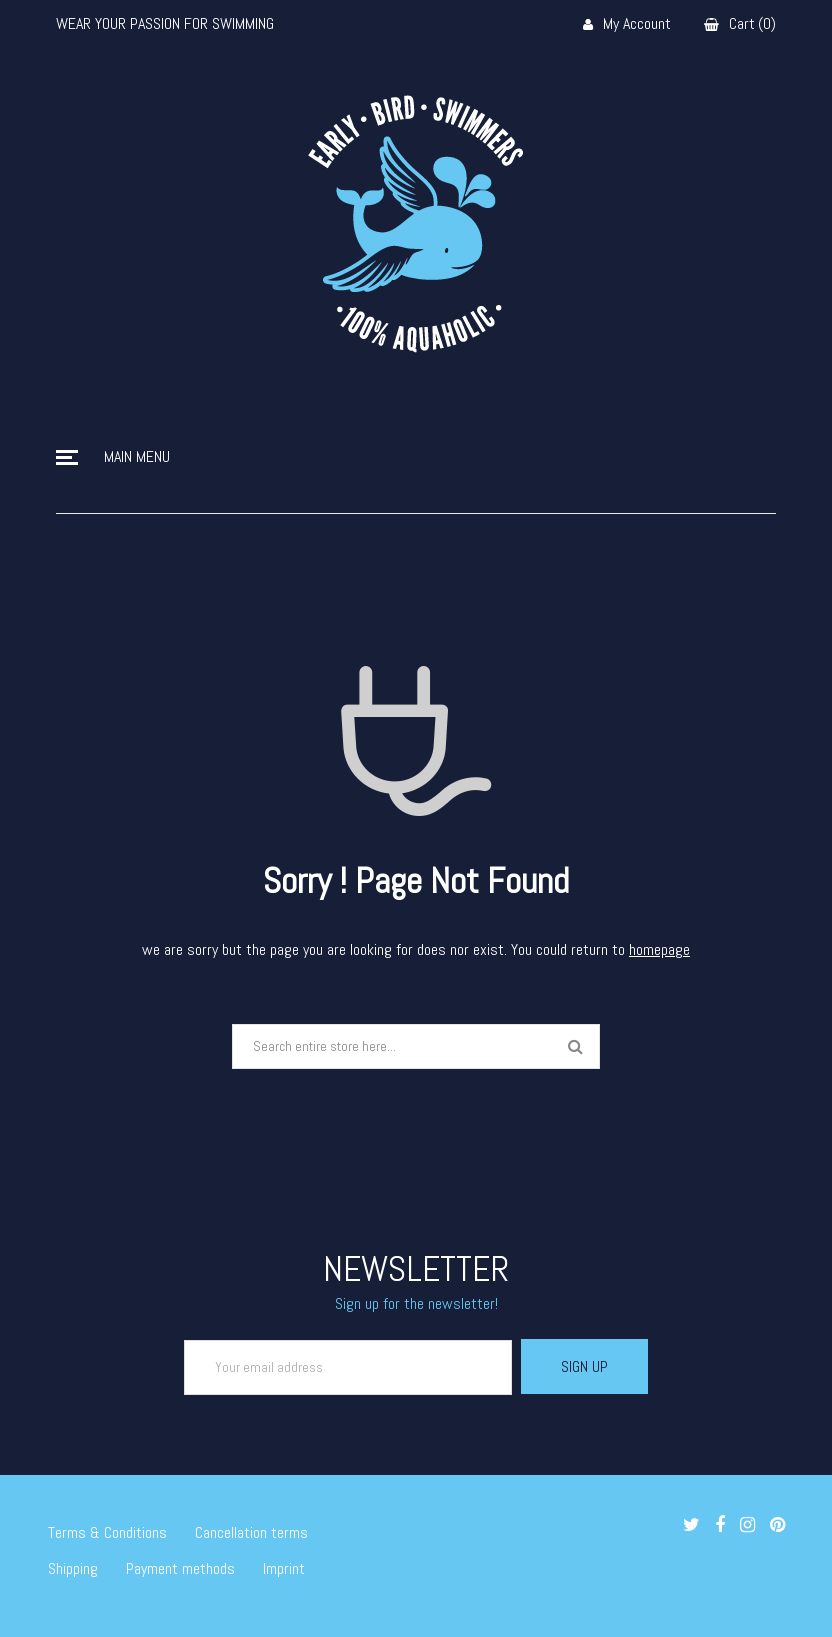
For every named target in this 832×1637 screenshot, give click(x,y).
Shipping (73, 1568)
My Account (627, 24)
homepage (659, 949)
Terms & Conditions (107, 1532)
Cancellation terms (251, 1532)
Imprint (284, 1568)
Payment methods (180, 1568)
